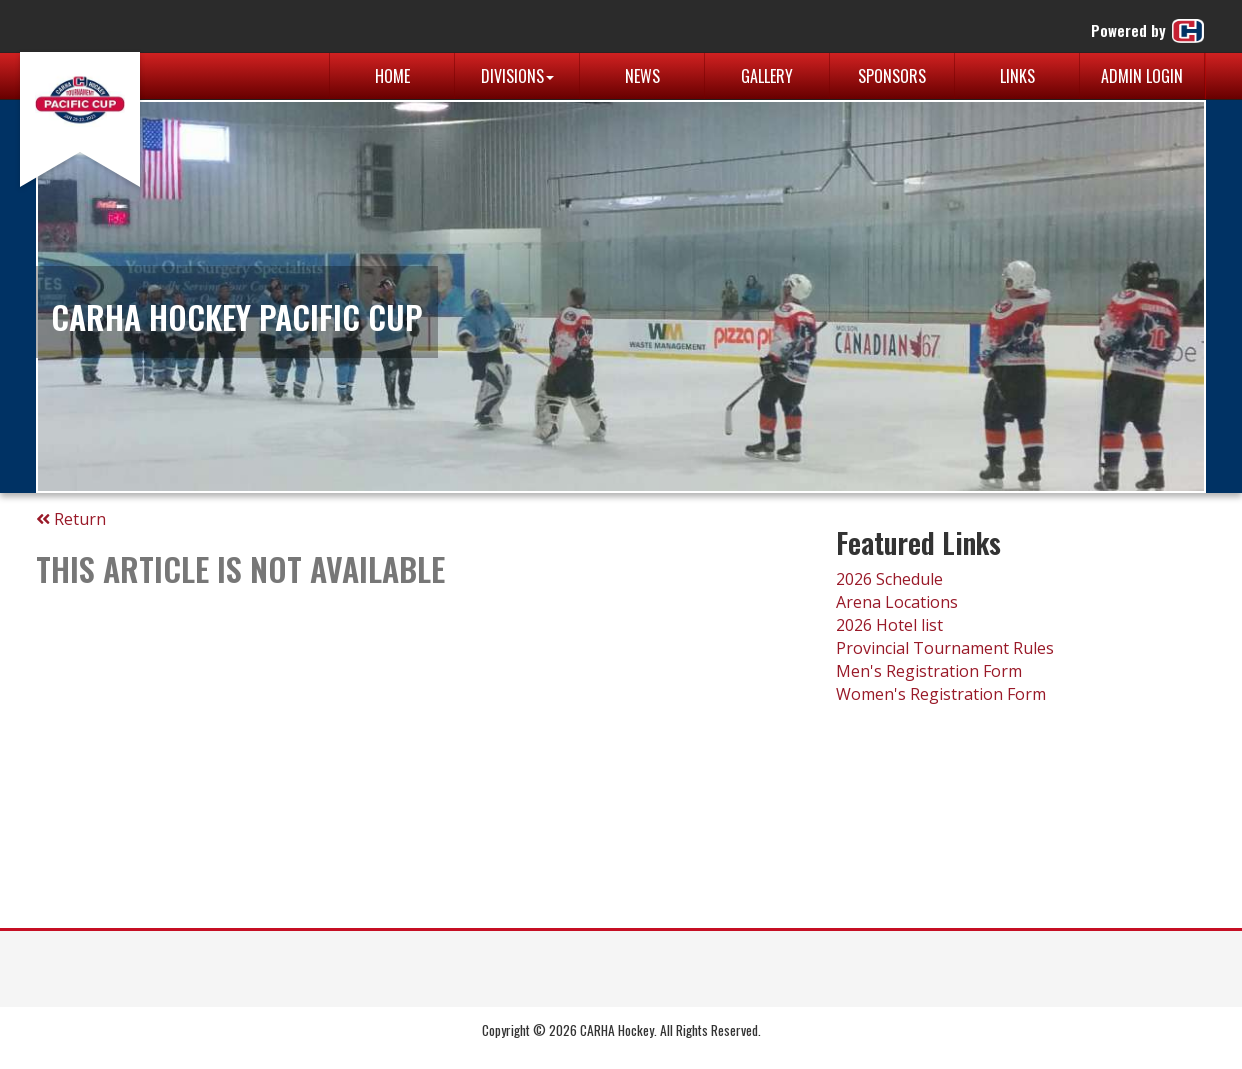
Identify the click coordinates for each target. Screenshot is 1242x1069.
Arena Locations (897, 602)
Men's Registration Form (929, 671)
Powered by (1148, 31)
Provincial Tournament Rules (945, 648)
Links (1017, 76)
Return (71, 519)
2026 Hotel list (889, 625)
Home (392, 76)
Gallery (767, 76)
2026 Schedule (889, 579)
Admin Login (1142, 76)
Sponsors (892, 76)
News (642, 76)
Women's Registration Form (941, 694)
